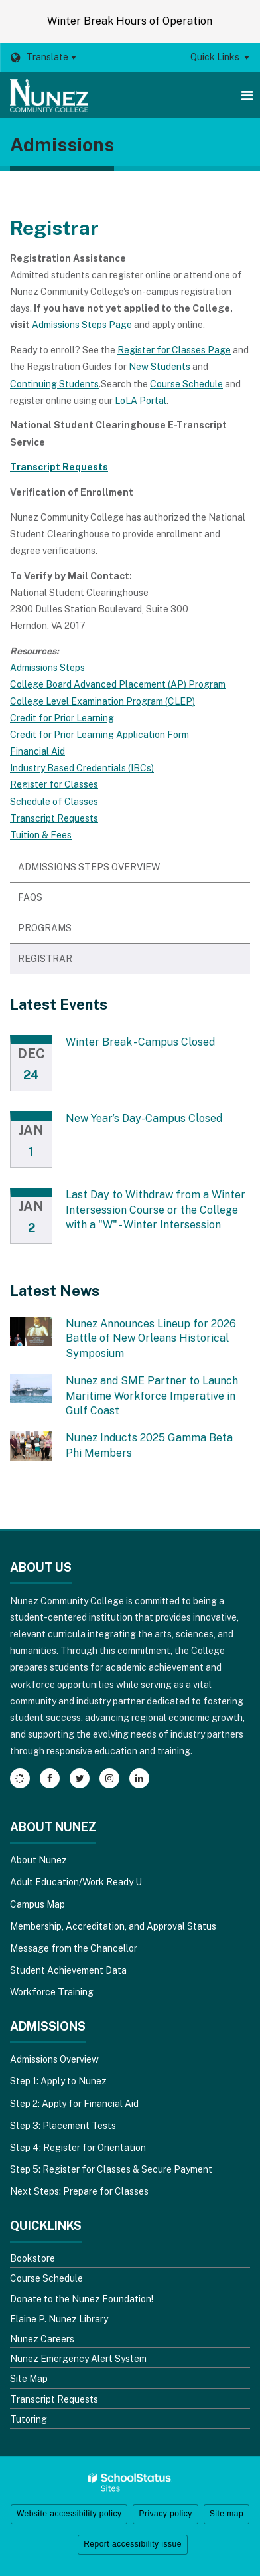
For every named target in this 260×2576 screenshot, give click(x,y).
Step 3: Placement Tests (63, 2125)
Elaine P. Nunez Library (59, 2319)
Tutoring (28, 2419)
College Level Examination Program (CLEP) (102, 701)
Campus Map (37, 1904)
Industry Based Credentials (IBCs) (82, 768)
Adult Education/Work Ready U (76, 1882)
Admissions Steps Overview (89, 867)
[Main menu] (246, 95)
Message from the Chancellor (73, 1948)
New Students (159, 366)
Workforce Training (52, 1992)
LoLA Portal (140, 400)
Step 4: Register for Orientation (78, 2147)
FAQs (30, 897)
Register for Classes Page (174, 350)
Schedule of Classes (54, 801)
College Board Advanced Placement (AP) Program (118, 684)
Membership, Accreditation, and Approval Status (113, 1926)
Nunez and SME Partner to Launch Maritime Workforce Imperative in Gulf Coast (152, 1395)
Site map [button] (226, 2513)
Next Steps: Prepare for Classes (79, 2191)
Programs (66, 931)
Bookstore (32, 2258)
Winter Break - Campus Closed (140, 1042)
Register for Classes (54, 784)
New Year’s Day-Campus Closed (144, 1118)
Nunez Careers (42, 2339)
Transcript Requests (54, 818)
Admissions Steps (47, 667)
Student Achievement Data (68, 1970)
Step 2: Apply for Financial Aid (74, 2103)
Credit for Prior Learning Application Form (99, 734)
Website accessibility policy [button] (69, 2513)
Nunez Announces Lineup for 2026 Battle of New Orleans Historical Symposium (151, 1338)
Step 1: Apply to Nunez (58, 2081)
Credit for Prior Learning (62, 718)
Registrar (45, 958)
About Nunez (38, 1860)
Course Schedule (186, 384)
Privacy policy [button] (165, 2513)
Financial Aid (37, 751)
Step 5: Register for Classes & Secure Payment (111, 2169)
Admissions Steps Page (82, 325)
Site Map (29, 2378)
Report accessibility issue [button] (133, 2544)
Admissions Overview (54, 2059)
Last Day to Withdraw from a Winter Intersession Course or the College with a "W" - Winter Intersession (155, 1209)
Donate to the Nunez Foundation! (81, 2299)
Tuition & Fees (41, 835)
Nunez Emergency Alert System (78, 2358)
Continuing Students (54, 384)
